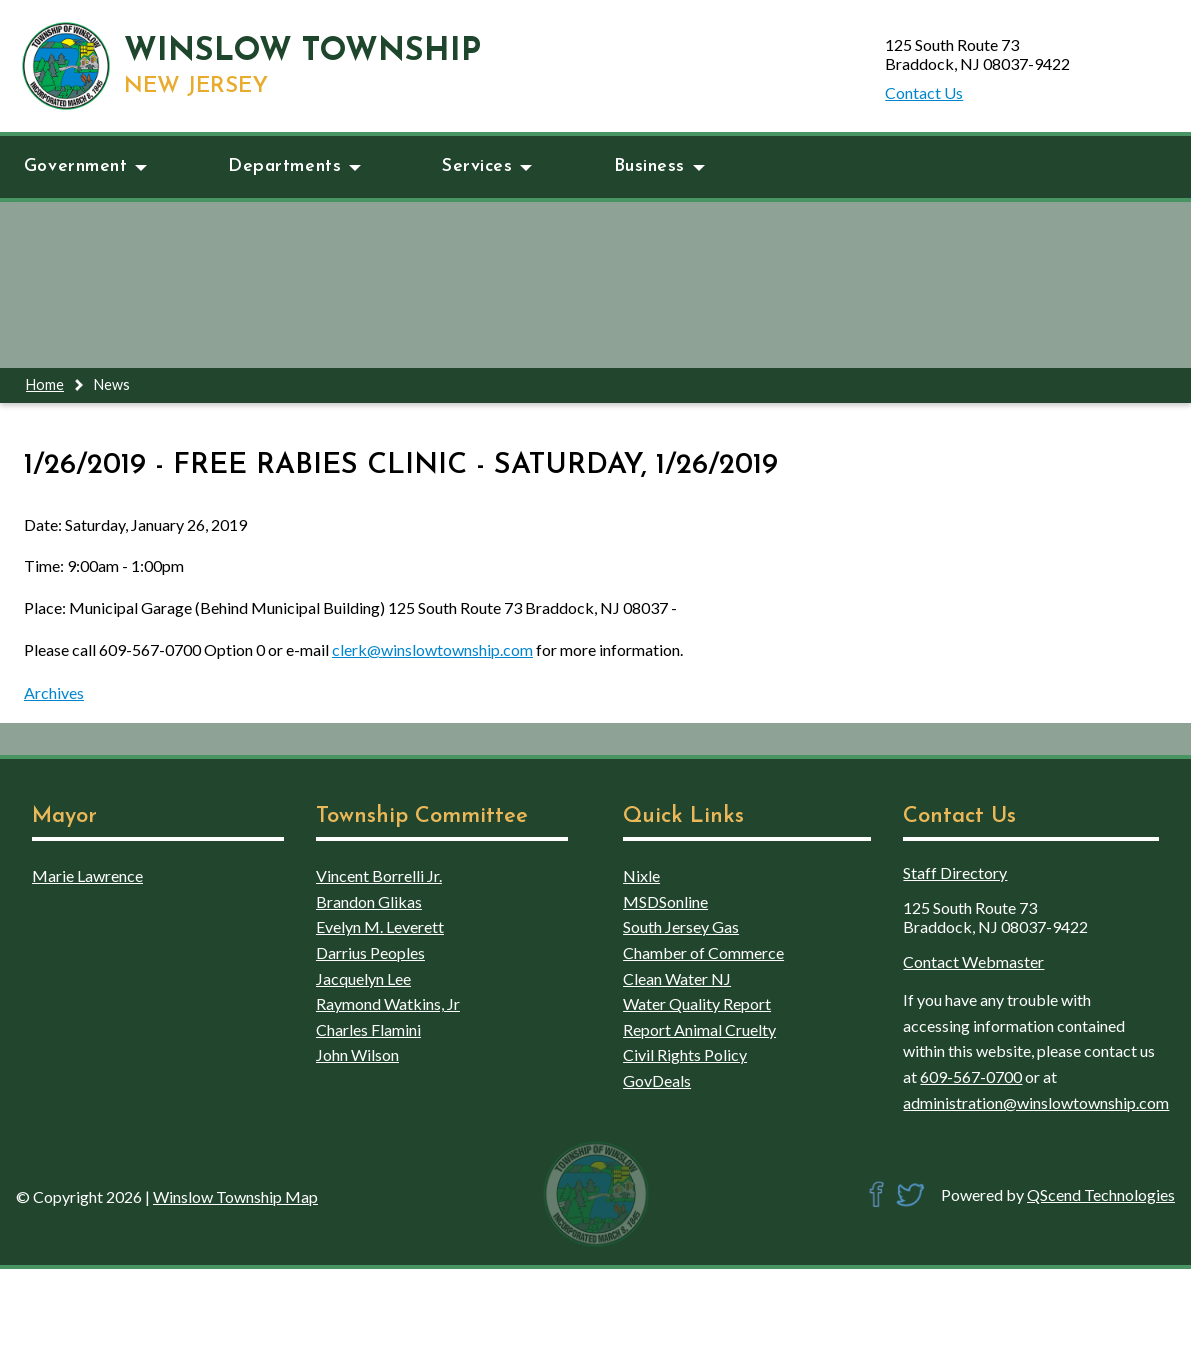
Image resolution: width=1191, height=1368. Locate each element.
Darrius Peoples (370, 952)
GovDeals (657, 1080)
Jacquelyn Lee (363, 978)
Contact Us (924, 92)
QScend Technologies (1101, 1194)
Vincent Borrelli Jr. (379, 875)
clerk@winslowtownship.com (432, 649)
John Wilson (357, 1054)
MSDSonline (665, 901)
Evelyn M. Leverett (380, 926)
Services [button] (487, 166)
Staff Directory (955, 872)
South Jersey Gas (681, 926)
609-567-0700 (971, 1076)
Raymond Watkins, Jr (388, 1003)
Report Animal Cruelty (699, 1029)
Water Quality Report (697, 1003)
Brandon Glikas (369, 901)
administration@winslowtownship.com (1036, 1102)
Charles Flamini (368, 1029)
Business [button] (659, 166)
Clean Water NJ (677, 978)
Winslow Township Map (235, 1196)
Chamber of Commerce (703, 952)
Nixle (641, 875)
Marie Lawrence (87, 875)
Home (45, 384)
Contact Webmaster (973, 961)
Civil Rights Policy (685, 1054)
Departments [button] (294, 166)
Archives (54, 692)
